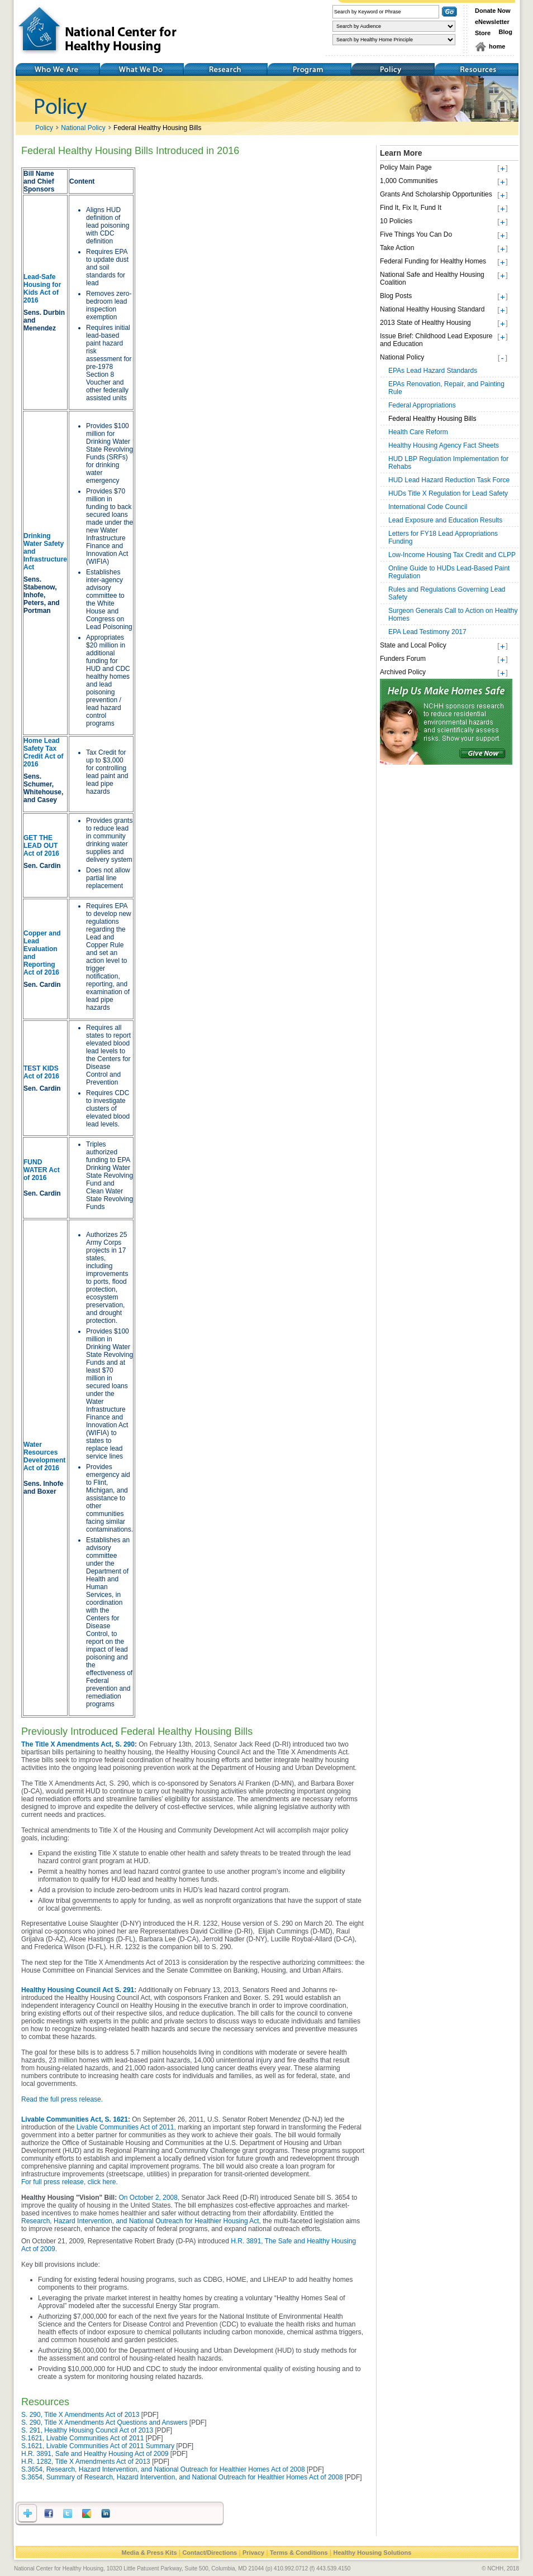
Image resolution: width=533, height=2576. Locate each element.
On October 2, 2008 (148, 2197)
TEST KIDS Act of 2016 (41, 1072)
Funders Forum (403, 659)
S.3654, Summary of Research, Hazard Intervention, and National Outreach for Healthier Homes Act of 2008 (182, 2477)
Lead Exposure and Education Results (445, 520)
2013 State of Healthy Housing (425, 323)
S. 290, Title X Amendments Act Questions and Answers (104, 2422)
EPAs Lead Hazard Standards (432, 371)
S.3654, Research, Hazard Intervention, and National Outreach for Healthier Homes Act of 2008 (163, 2469)
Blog (505, 31)
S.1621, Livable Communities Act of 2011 (82, 2438)
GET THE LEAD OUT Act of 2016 (41, 845)
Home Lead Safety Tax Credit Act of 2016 (43, 752)
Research (225, 69)
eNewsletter (492, 21)
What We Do (141, 69)
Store (483, 33)
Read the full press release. (62, 2099)
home (497, 46)
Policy (393, 69)
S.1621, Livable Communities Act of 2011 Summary (97, 2446)
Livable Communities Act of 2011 (125, 2127)
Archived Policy (403, 672)
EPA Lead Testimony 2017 (427, 632)
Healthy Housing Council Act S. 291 (77, 1990)
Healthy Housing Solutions (372, 2552)
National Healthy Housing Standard (432, 309)
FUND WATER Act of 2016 (41, 1170)
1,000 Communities (408, 181)
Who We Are (57, 69)
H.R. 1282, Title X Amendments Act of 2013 (85, 2461)
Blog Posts (396, 296)
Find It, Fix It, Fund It (410, 208)
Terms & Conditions (299, 2552)
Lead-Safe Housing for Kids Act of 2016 (42, 288)
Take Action (397, 248)
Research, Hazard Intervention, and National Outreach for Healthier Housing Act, (141, 2221)
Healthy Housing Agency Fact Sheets (443, 445)
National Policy (83, 128)
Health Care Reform (418, 432)
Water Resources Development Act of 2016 (44, 1456)
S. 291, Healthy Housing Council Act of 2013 (87, 2430)
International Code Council (427, 507)
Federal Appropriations (422, 405)
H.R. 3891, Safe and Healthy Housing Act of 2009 (95, 2454)
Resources (476, 69)
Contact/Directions (209, 2552)
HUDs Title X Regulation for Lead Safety (448, 493)
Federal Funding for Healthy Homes (433, 261)
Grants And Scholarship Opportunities (436, 194)
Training (309, 69)
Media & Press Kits (149, 2552)
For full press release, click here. (69, 2182)
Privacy (253, 2552)
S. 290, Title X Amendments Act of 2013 (81, 2415)
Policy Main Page (406, 167)
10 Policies (396, 221)
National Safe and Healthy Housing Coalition (432, 278)
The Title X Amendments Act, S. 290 (78, 1744)
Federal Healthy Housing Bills (157, 128)
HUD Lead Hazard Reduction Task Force (449, 480)
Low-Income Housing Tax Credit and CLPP (452, 555)
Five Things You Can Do (416, 234)
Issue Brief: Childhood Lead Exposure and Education (436, 340)
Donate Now (493, 10)
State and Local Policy (413, 645)
